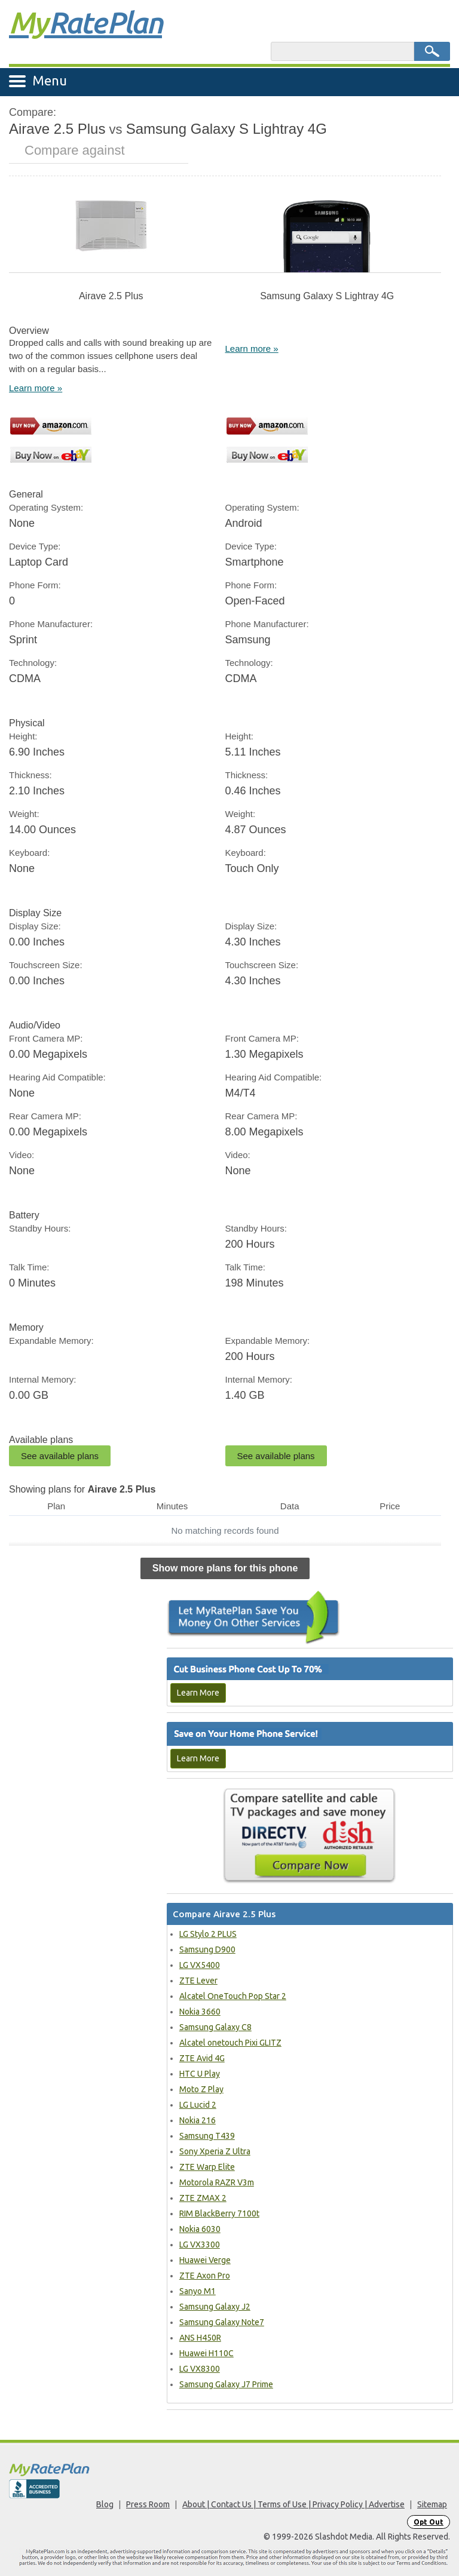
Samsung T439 (207, 2136)
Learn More (198, 1692)
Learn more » (35, 388)
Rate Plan (85, 22)
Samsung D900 (207, 1949)
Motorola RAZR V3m (216, 2182)
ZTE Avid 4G (202, 2058)
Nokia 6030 (200, 2229)
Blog (105, 2504)
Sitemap (432, 2504)
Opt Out (428, 2522)
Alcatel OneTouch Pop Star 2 (232, 1996)
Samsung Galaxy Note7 (221, 2322)
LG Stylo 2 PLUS (208, 1934)
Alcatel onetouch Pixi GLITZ (230, 2042)
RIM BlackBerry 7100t (219, 2213)
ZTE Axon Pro (204, 2275)
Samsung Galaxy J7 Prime (226, 2384)
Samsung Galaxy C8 (215, 2027)
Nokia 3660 (200, 2011)
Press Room (148, 2504)
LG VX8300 (199, 2369)
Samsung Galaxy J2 (214, 2306)
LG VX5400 (199, 1965)
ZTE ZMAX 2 (203, 2198)
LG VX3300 (199, 2244)
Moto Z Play (201, 2089)
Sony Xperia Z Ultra (214, 2151)
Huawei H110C (206, 2353)
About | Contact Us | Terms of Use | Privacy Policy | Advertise (293, 2504)
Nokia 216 (197, 2120)
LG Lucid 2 (197, 2105)
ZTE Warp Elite (207, 2167)
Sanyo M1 (197, 2291)
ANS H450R (200, 2337)
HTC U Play (199, 2073)
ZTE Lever (198, 1980)
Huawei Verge (205, 2260)
